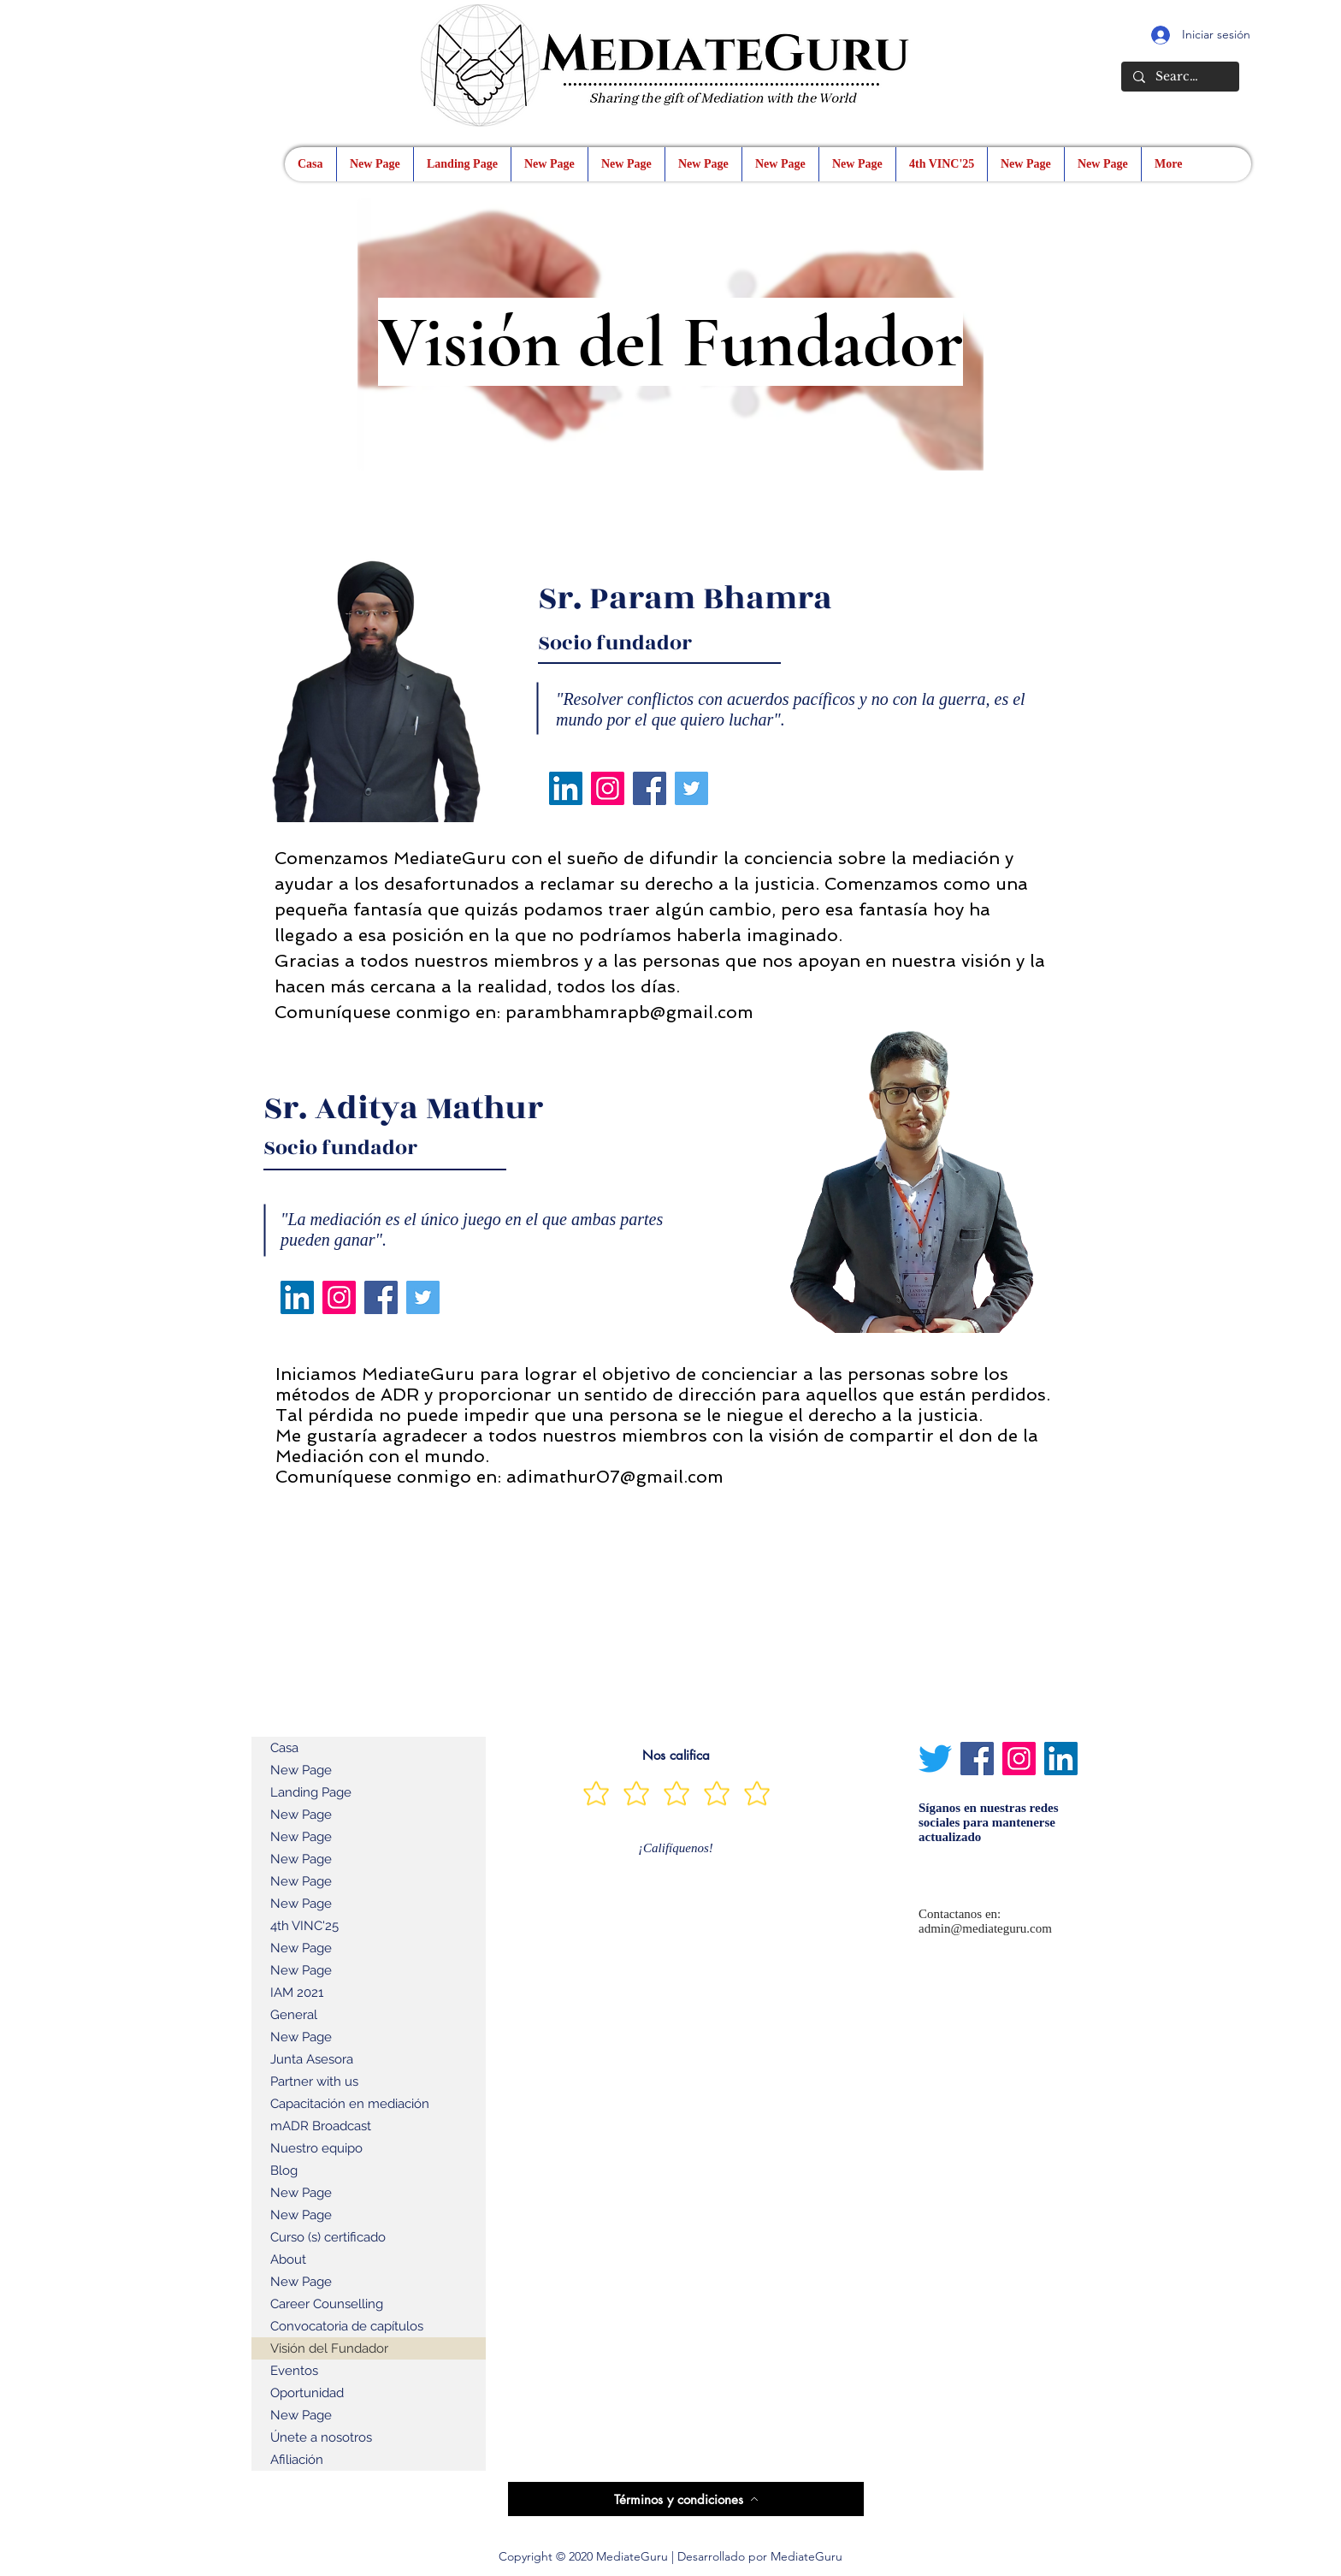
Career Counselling (326, 2304)
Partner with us (314, 2081)
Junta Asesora (311, 2059)
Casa (284, 1748)
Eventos (294, 2370)
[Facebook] (649, 788)
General (293, 2014)
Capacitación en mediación (349, 2103)
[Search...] (1179, 77)
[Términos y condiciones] (686, 2499)
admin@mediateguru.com (985, 1928)
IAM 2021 (296, 1992)
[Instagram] (607, 788)
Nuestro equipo (316, 2148)
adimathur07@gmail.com (615, 1476)
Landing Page (310, 1792)
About (288, 2259)
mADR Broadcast (320, 2126)
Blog (284, 2170)
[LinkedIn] (565, 788)
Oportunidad (307, 2393)
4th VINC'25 (304, 1925)
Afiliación (296, 2459)
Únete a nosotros (321, 2437)
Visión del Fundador (329, 2348)
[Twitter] (691, 788)
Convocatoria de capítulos (346, 2326)
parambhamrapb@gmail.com (629, 1012)
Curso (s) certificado (328, 2237)
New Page (301, 1770)
